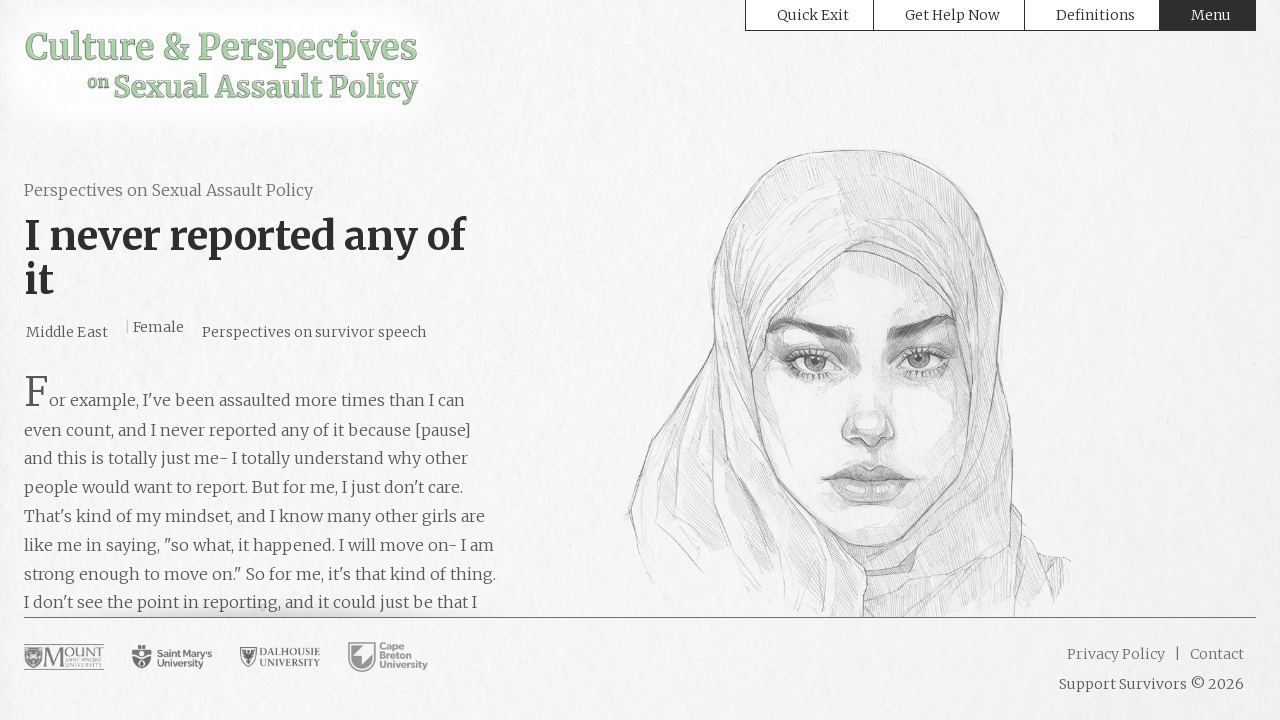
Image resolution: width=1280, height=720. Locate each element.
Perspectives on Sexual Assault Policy (168, 190)
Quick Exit (813, 15)
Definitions (1095, 15)
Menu (1211, 15)
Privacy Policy (1116, 654)
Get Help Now (952, 15)
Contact (1215, 654)
